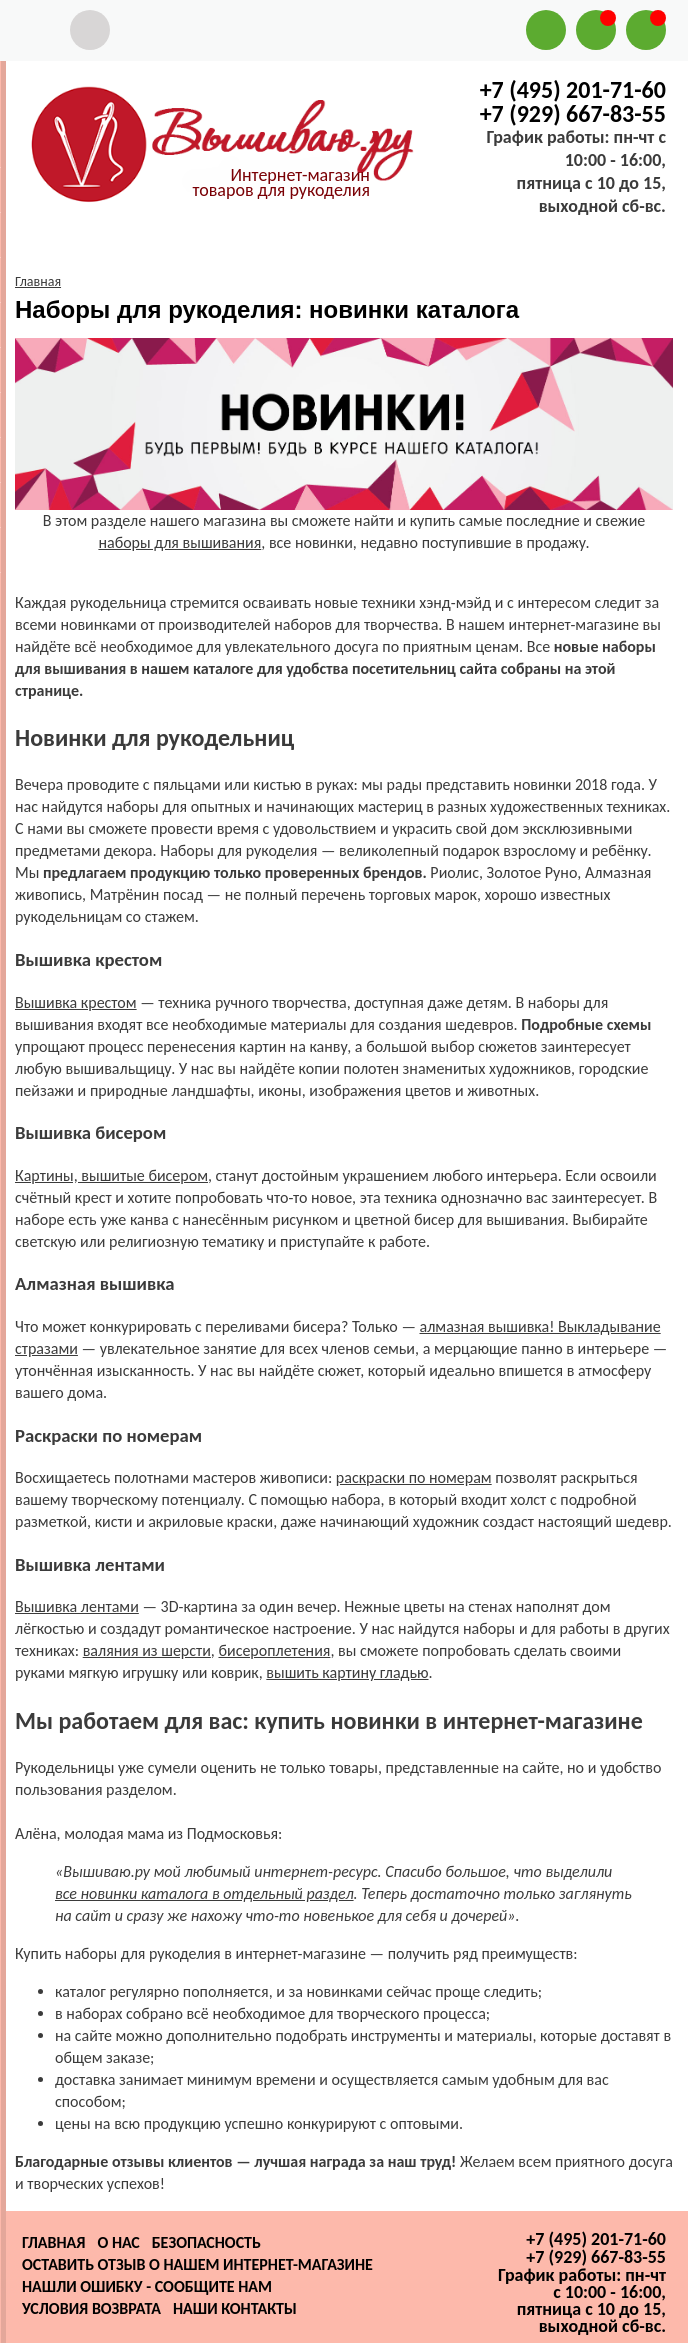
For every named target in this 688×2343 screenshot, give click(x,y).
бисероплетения (274, 1650)
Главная (53, 2242)
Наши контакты (235, 2308)
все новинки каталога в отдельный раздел (204, 1893)
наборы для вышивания (179, 542)
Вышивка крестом (76, 1002)
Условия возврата (91, 2308)
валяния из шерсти (147, 1650)
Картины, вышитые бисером (111, 1175)
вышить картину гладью (347, 1672)
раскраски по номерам (414, 1477)
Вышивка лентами (77, 1606)
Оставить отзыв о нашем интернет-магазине (197, 2264)
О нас (118, 2242)
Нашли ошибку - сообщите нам (147, 2286)
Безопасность (206, 2242)
